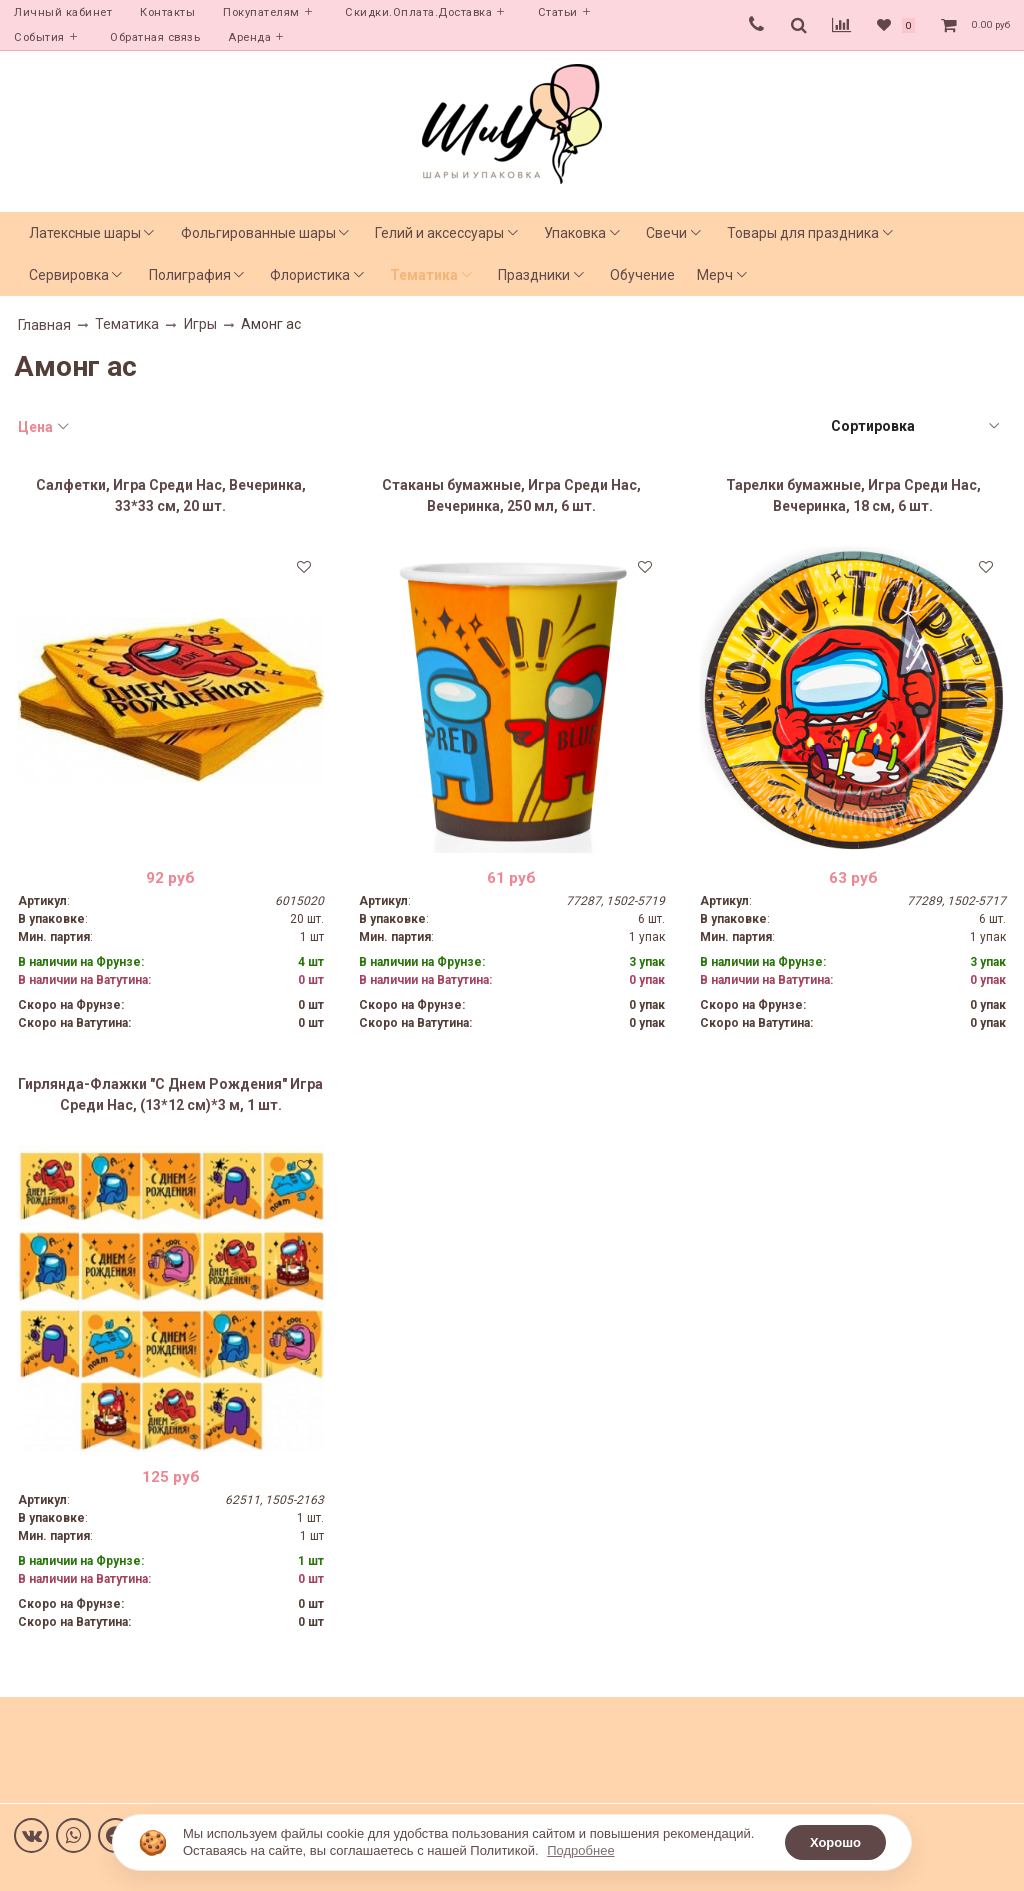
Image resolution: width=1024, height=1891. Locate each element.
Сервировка (69, 275)
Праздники (534, 275)
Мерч (715, 275)
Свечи (666, 233)
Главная (44, 325)
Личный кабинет (63, 12)
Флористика (310, 275)
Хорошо (835, 1842)
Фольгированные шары (258, 233)
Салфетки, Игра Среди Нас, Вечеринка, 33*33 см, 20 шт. (171, 495)
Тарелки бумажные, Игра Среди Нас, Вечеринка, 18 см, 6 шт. (853, 495)
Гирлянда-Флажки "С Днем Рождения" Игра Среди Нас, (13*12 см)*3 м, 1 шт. (170, 1094)
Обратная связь (155, 37)
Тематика (424, 275)
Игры (200, 324)
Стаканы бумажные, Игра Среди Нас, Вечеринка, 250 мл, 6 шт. (511, 495)
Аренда (249, 37)
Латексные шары (85, 233)
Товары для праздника (803, 233)
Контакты (167, 12)
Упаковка (575, 233)
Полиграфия (190, 275)
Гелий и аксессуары (439, 233)
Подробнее (580, 1850)
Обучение (642, 275)
